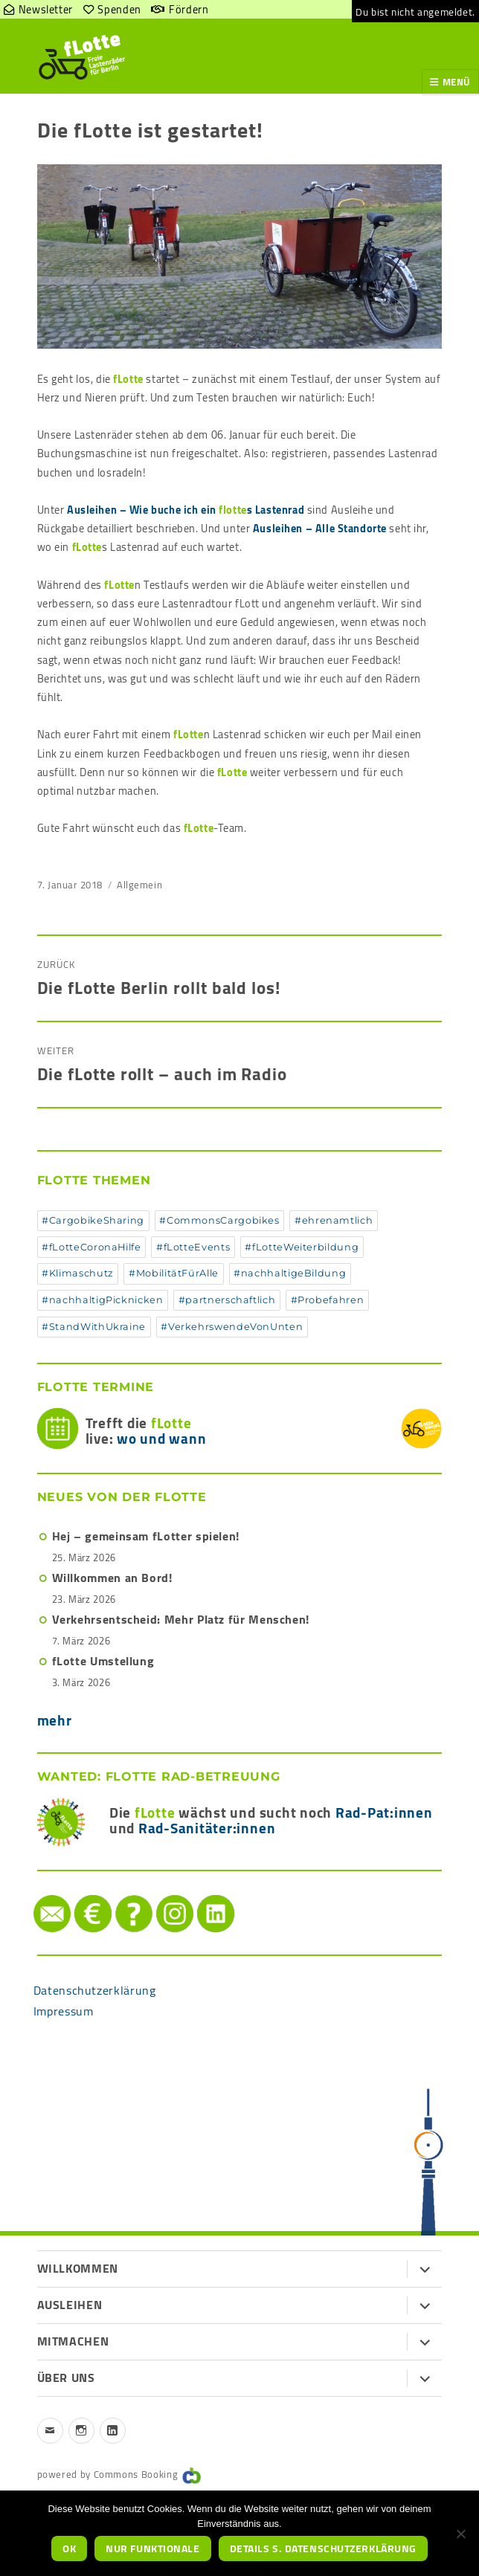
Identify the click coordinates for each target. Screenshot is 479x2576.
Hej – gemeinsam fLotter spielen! (146, 1536)
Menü (457, 82)
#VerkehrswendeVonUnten (232, 1326)
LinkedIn (200, 1895)
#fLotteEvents (193, 1247)
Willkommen (77, 2268)
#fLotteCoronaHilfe (91, 1247)
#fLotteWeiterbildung (302, 1247)
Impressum (63, 2011)
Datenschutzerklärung (94, 1990)
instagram (160, 1895)
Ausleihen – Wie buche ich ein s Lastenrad (185, 510)
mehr (54, 1720)
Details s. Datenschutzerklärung (323, 2548)
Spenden (78, 1895)
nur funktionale (152, 2548)
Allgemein (139, 885)
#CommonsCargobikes (219, 1220)
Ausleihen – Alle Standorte (320, 528)
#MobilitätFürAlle (174, 1273)
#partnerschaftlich (227, 1299)
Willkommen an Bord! (112, 1577)
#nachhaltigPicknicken (102, 1299)
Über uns (66, 2377)
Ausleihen (70, 2304)
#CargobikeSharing (93, 1220)
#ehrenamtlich (334, 1220)
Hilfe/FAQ (119, 1895)
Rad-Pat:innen (384, 1812)
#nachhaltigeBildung (290, 1273)
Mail (35, 1895)
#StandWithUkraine (94, 1326)
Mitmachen (73, 2341)
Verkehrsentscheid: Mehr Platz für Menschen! (181, 1619)
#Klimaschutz (78, 1273)
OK (69, 2548)
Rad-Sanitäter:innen (206, 1828)
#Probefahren (327, 1299)
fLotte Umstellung (103, 1661)
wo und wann (161, 1438)
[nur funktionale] (460, 2533)
